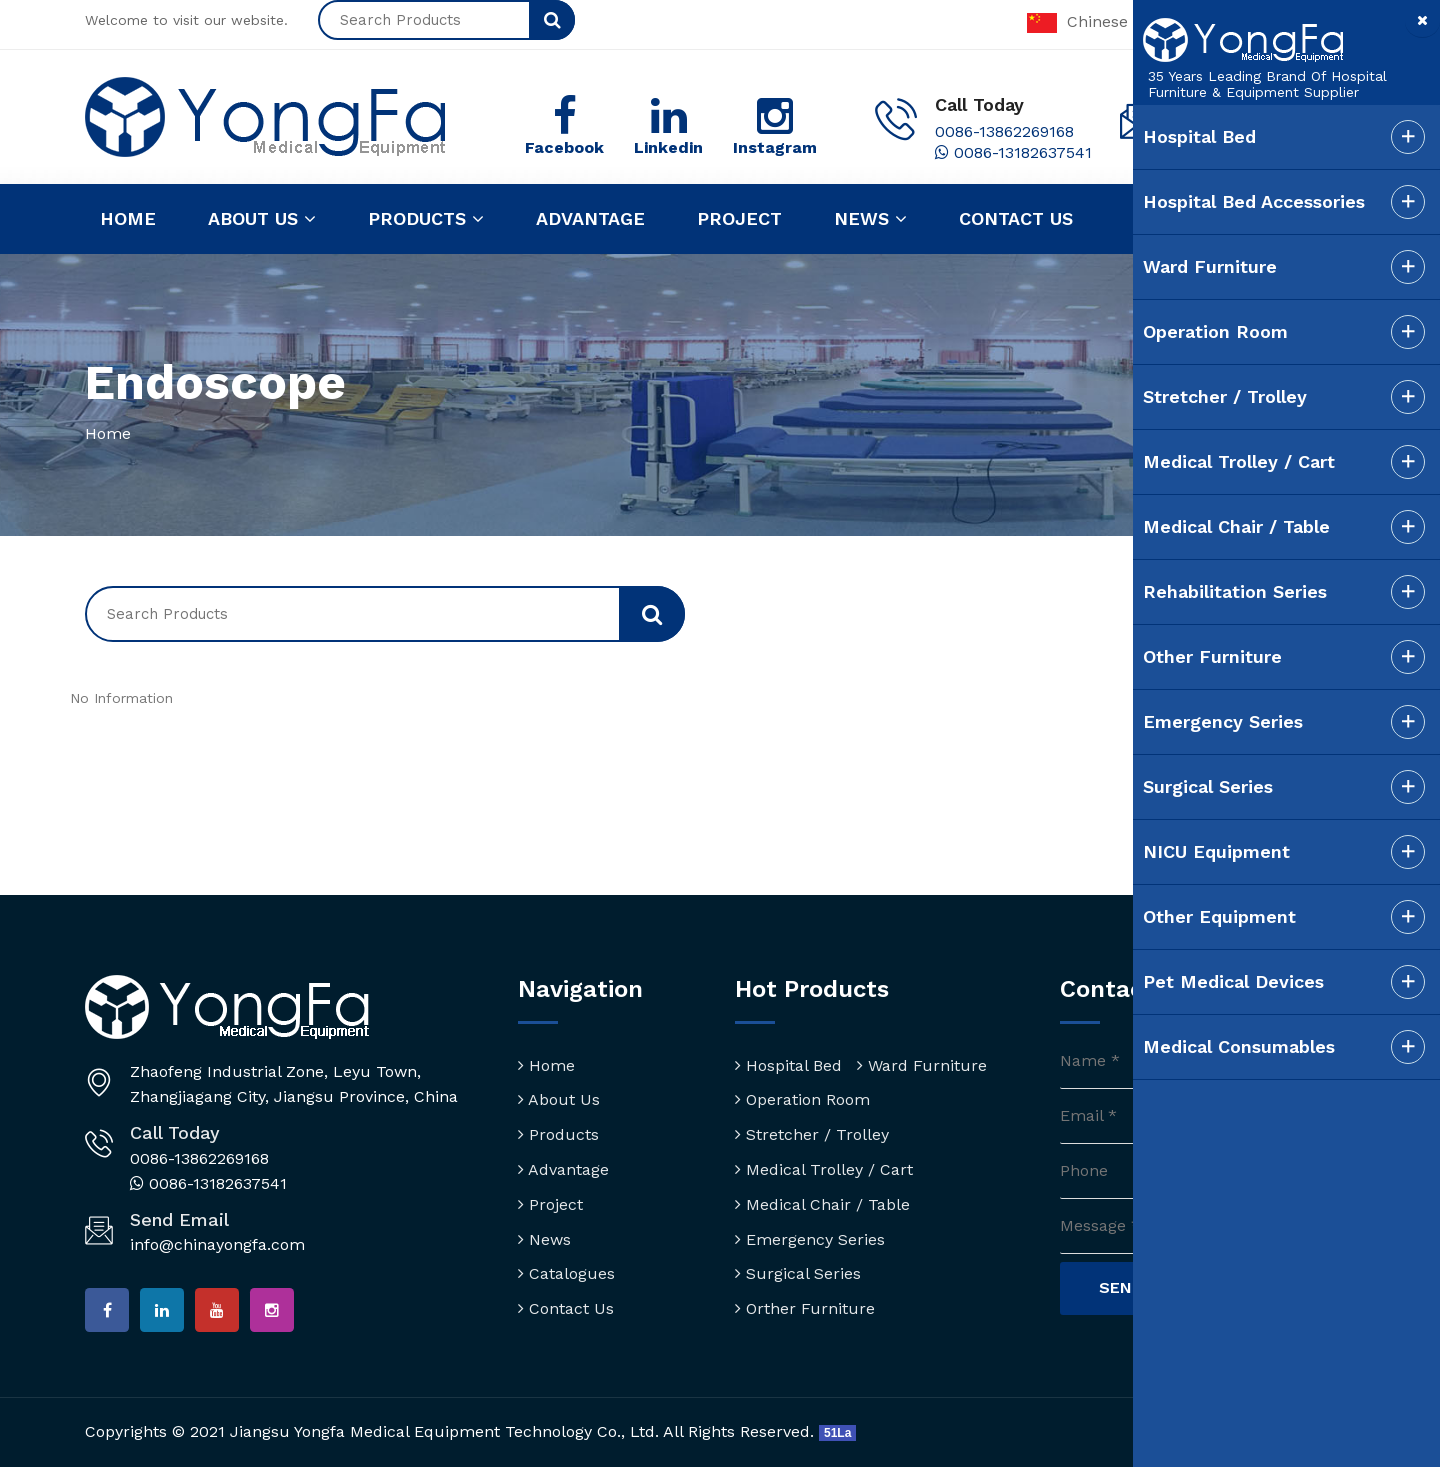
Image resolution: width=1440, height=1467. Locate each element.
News (870, 219)
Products (426, 219)
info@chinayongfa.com (217, 1244)
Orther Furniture (805, 1308)
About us (262, 219)
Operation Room (802, 1099)
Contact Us (566, 1308)
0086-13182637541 (1013, 152)
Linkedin (668, 147)
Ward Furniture (922, 1065)
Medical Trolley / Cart (824, 1169)
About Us (559, 1099)
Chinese (1077, 21)
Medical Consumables (1236, 1046)
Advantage (590, 218)
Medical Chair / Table (822, 1204)
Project (739, 218)
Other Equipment (1216, 916)
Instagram (775, 147)
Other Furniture (1209, 656)
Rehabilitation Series (1232, 591)
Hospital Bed (788, 1065)
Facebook (564, 147)
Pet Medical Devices (1230, 981)
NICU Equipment (1213, 851)
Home (128, 218)
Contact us (1016, 218)
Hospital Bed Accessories (1251, 201)
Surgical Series (798, 1273)
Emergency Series (810, 1239)
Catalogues (566, 1273)
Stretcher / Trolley (812, 1134)
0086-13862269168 (1004, 131)
